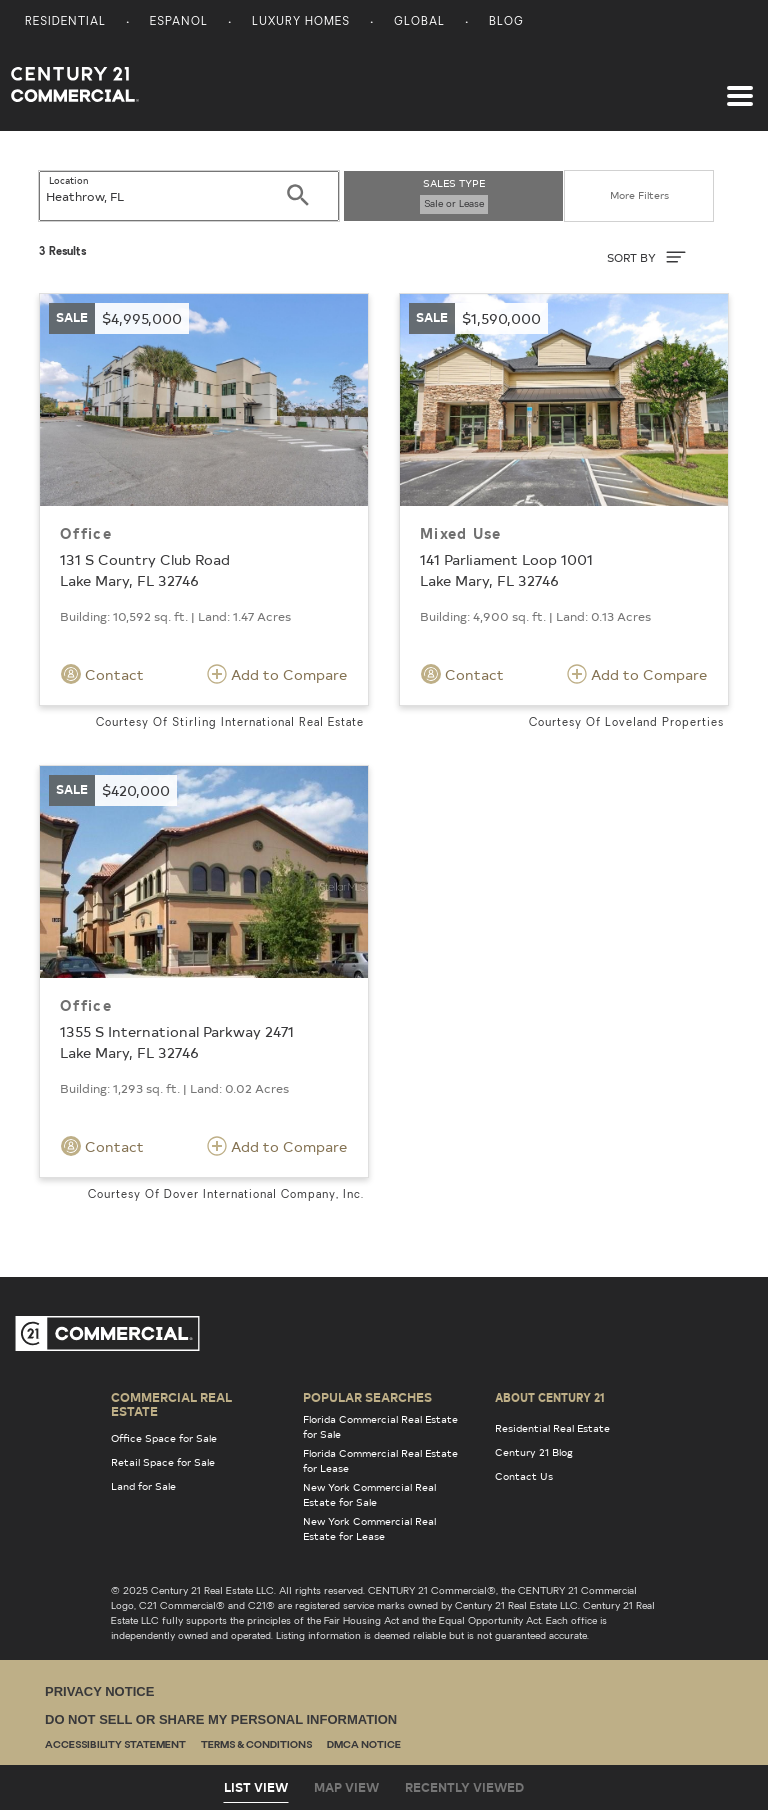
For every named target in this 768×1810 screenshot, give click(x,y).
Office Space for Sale (164, 1438)
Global (419, 22)
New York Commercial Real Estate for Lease (369, 1528)
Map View (346, 1787)
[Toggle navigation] (740, 86)
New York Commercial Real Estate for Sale (369, 1494)
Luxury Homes (301, 22)
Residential (65, 22)
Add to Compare (277, 674)
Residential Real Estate (552, 1428)
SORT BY (646, 257)
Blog (506, 22)
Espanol (179, 22)
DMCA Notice (364, 1745)
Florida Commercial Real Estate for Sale (380, 1426)
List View (256, 1787)
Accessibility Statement (115, 1745)
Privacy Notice (99, 1691)
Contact (102, 674)
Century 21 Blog (534, 1452)
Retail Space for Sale (163, 1462)
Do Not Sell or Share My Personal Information (221, 1719)
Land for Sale (143, 1486)
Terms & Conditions (256, 1745)
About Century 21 (550, 1397)
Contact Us (524, 1476)
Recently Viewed (464, 1787)
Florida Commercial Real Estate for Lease (380, 1460)
